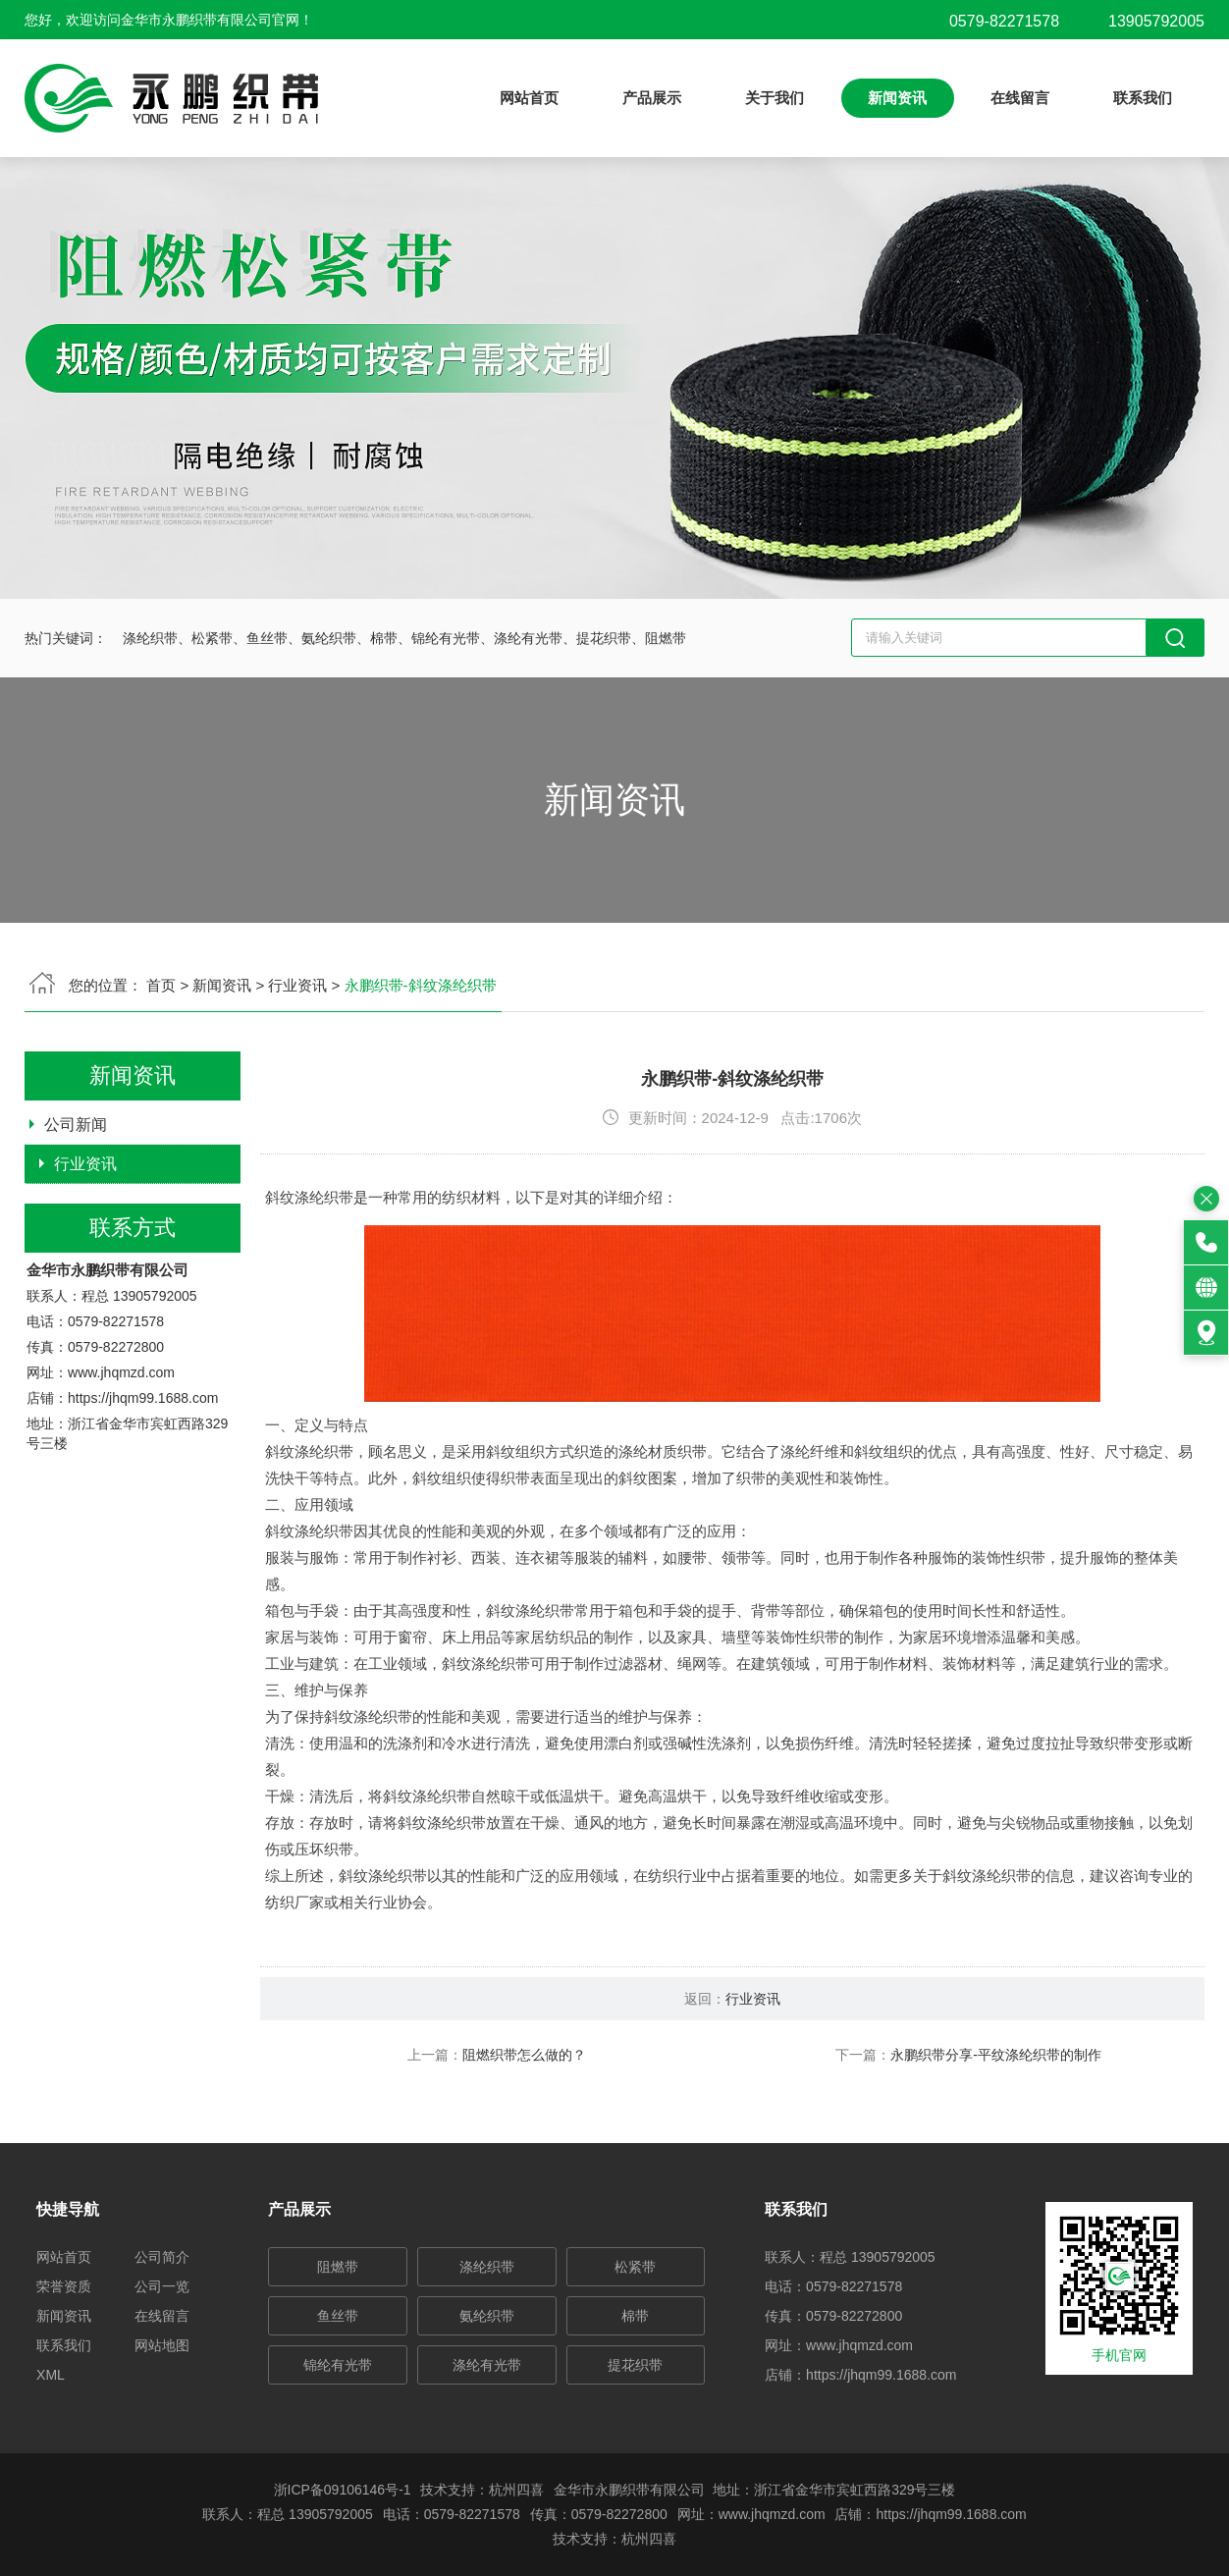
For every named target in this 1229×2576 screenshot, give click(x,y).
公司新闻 (75, 1208)
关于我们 (774, 97)
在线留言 (1019, 97)
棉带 (635, 2316)
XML (50, 2375)
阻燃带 (337, 2267)
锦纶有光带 (337, 2365)
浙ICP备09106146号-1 (342, 2489)
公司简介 (161, 2257)
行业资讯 (85, 1247)
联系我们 (1142, 97)
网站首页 (529, 97)
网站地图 (161, 2345)
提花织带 (635, 2365)
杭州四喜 (648, 2539)
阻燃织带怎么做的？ (607, 2138)
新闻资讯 (897, 97)
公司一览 (161, 2286)
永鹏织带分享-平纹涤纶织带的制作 (1079, 2138)
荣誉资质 (63, 2286)
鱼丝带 (337, 2316)
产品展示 (651, 97)
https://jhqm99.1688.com (143, 1481)
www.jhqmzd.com (121, 1456)
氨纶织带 (486, 2316)
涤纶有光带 (487, 2365)
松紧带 (635, 2267)
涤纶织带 (486, 2267)
